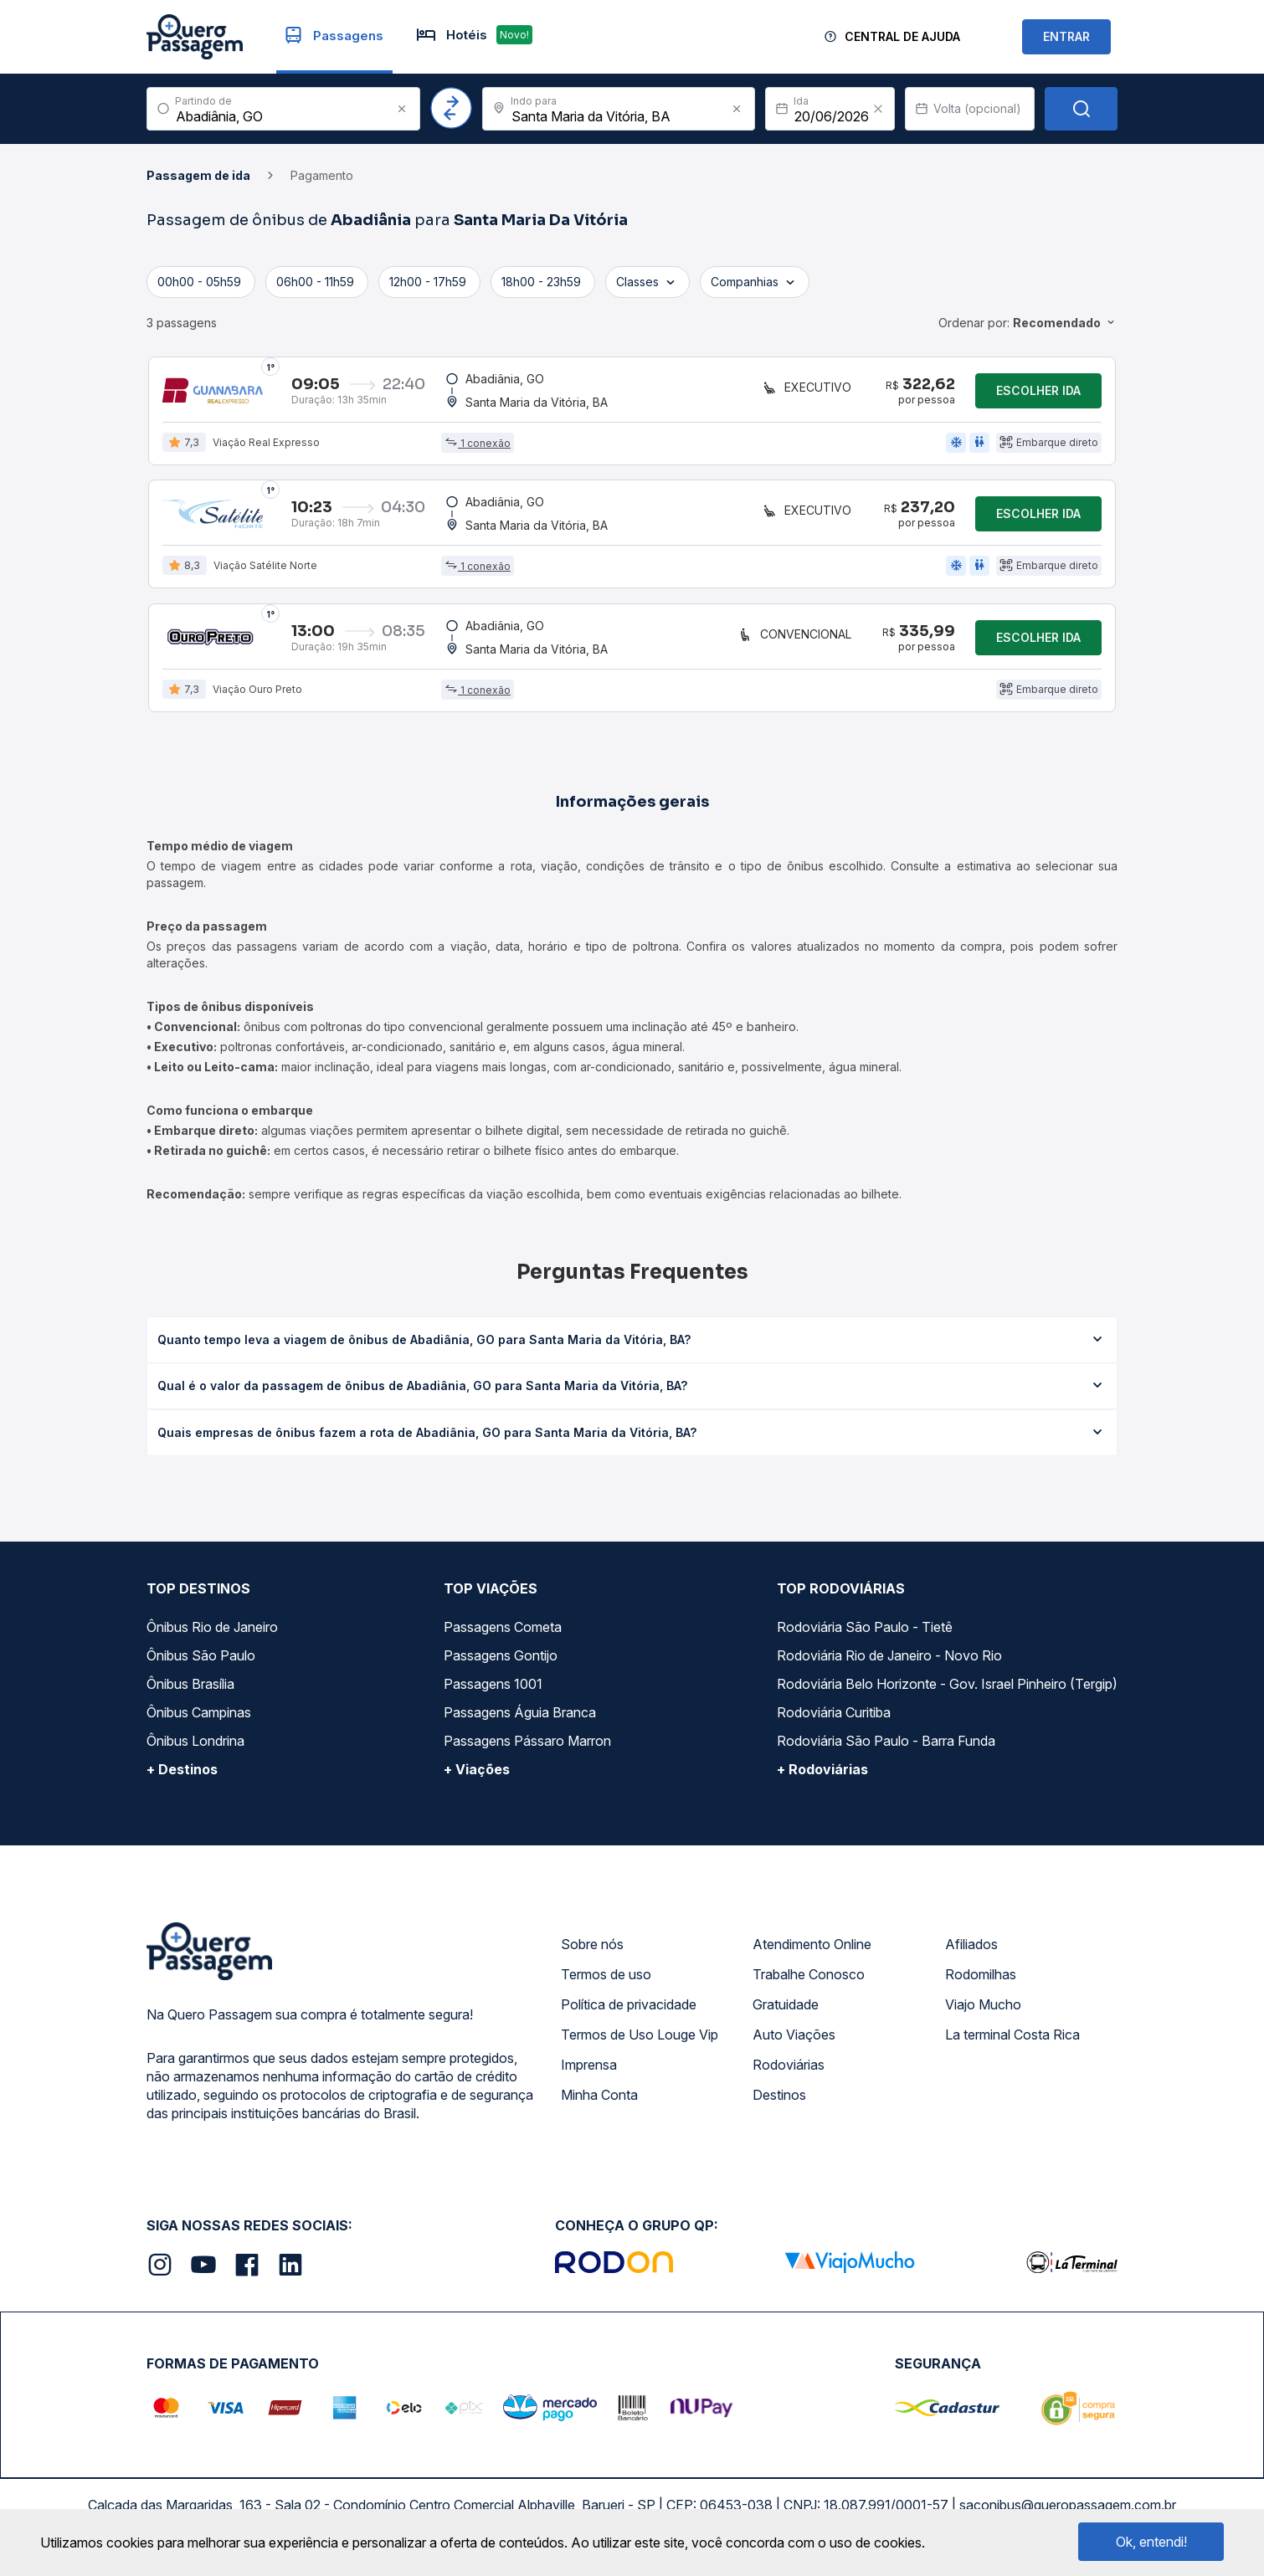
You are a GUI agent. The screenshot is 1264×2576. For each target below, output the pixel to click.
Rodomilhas (980, 1981)
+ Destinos (182, 1776)
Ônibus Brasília (190, 1690)
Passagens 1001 (493, 1690)
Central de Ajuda (902, 36)
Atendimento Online (812, 1950)
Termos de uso (606, 1981)
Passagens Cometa (503, 1633)
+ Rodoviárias (822, 1776)
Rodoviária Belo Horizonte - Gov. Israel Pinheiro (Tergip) (947, 1690)
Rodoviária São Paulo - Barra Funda (886, 1747)
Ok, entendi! (1151, 2541)
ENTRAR (1066, 36)
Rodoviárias (789, 2071)
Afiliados (971, 1950)
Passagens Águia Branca (520, 1719)
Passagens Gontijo (500, 1662)
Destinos (779, 2101)
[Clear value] (878, 109)
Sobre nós (592, 1950)
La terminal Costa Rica (1012, 2041)
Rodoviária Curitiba (834, 1719)
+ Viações (477, 1776)
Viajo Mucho (983, 2011)
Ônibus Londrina (195, 1747)
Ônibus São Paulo (200, 1662)
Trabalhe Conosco (809, 1981)
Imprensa (589, 2071)
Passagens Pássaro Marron (527, 1747)
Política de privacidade (628, 2011)
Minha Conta (599, 2101)
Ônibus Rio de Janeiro (212, 1633)
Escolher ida (1038, 391)
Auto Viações (794, 2041)
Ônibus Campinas (198, 1719)
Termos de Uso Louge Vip (639, 2041)
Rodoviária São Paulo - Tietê (865, 1633)
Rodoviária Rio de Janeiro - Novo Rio (889, 1662)
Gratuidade (786, 2011)
